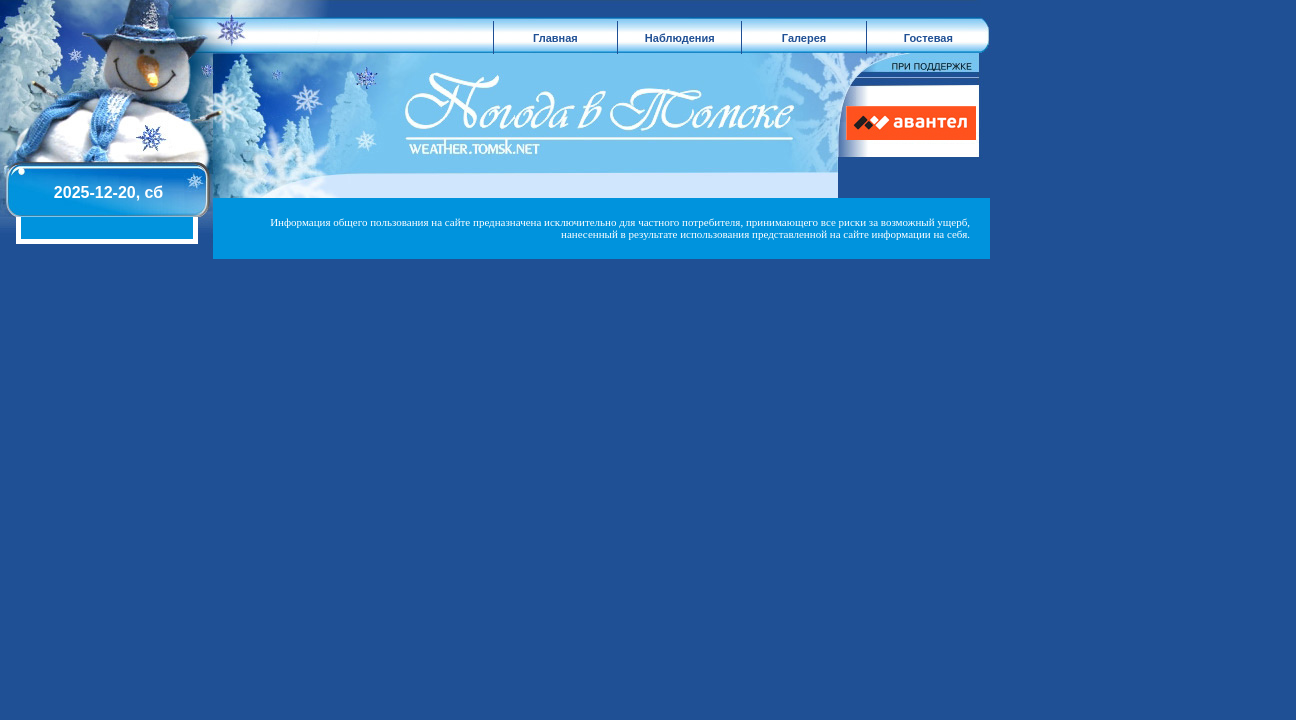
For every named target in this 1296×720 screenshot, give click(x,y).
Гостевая (928, 38)
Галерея (804, 38)
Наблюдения (680, 38)
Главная (555, 38)
